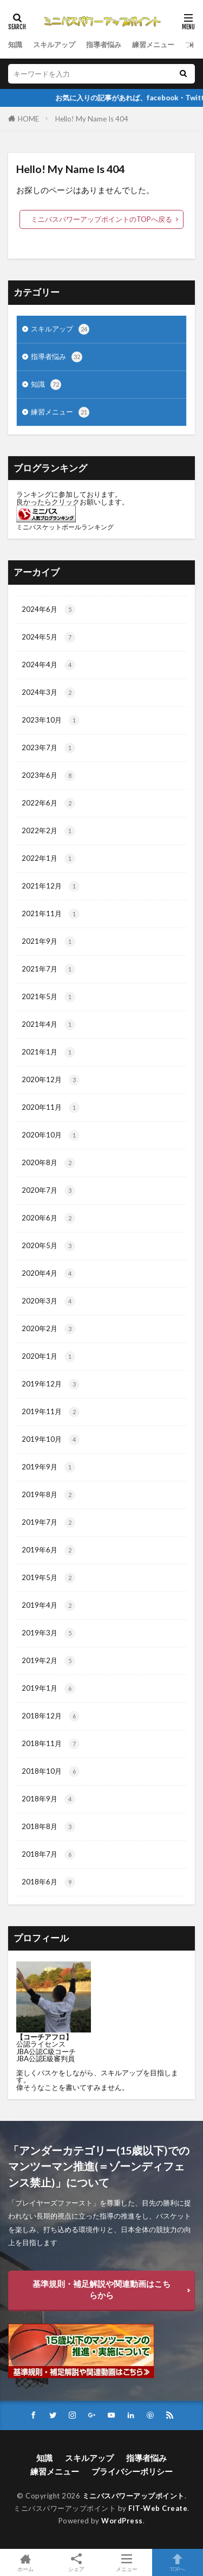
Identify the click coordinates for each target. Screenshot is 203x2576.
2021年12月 (51, 886)
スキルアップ (54, 44)
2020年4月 (48, 1273)
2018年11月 (51, 1743)
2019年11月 (51, 1412)
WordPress (122, 2520)
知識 (15, 44)
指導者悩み (103, 44)
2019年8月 (48, 1495)
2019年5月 (48, 1578)
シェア (76, 2562)
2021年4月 (48, 1024)
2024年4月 (48, 665)
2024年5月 (48, 637)
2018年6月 (48, 1882)
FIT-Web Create (157, 2508)
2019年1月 (48, 1688)
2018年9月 (48, 1799)
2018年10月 (51, 1771)
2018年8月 (48, 1826)
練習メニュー (153, 44)
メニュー (127, 2562)
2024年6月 (48, 609)
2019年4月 (48, 1605)
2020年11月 (51, 1107)
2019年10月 (51, 1439)
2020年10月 (51, 1135)
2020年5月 (48, 1246)
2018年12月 (51, 1716)
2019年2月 (48, 1660)
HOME (28, 118)
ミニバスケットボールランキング (65, 527)
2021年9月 (48, 941)
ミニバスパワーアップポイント (133, 2495)
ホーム (25, 2562)
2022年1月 (48, 858)
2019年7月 (48, 1522)
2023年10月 (51, 720)
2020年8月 (48, 1163)
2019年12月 (51, 1384)
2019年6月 (48, 1550)
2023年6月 (48, 775)
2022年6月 (48, 803)
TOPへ (177, 2562)
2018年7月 (48, 1854)
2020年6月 (48, 1218)
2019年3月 (48, 1633)
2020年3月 (48, 1301)
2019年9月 (48, 1467)
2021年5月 (48, 997)
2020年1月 (48, 1356)
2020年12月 (51, 1080)
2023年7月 (48, 748)
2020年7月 (48, 1190)
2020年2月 (48, 1329)
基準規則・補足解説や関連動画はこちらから (101, 2289)
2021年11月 (51, 914)
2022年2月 (48, 831)
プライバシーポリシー (132, 2471)
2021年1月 (48, 1052)
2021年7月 (48, 969)
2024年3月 (48, 692)
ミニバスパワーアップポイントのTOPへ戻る (101, 219)
